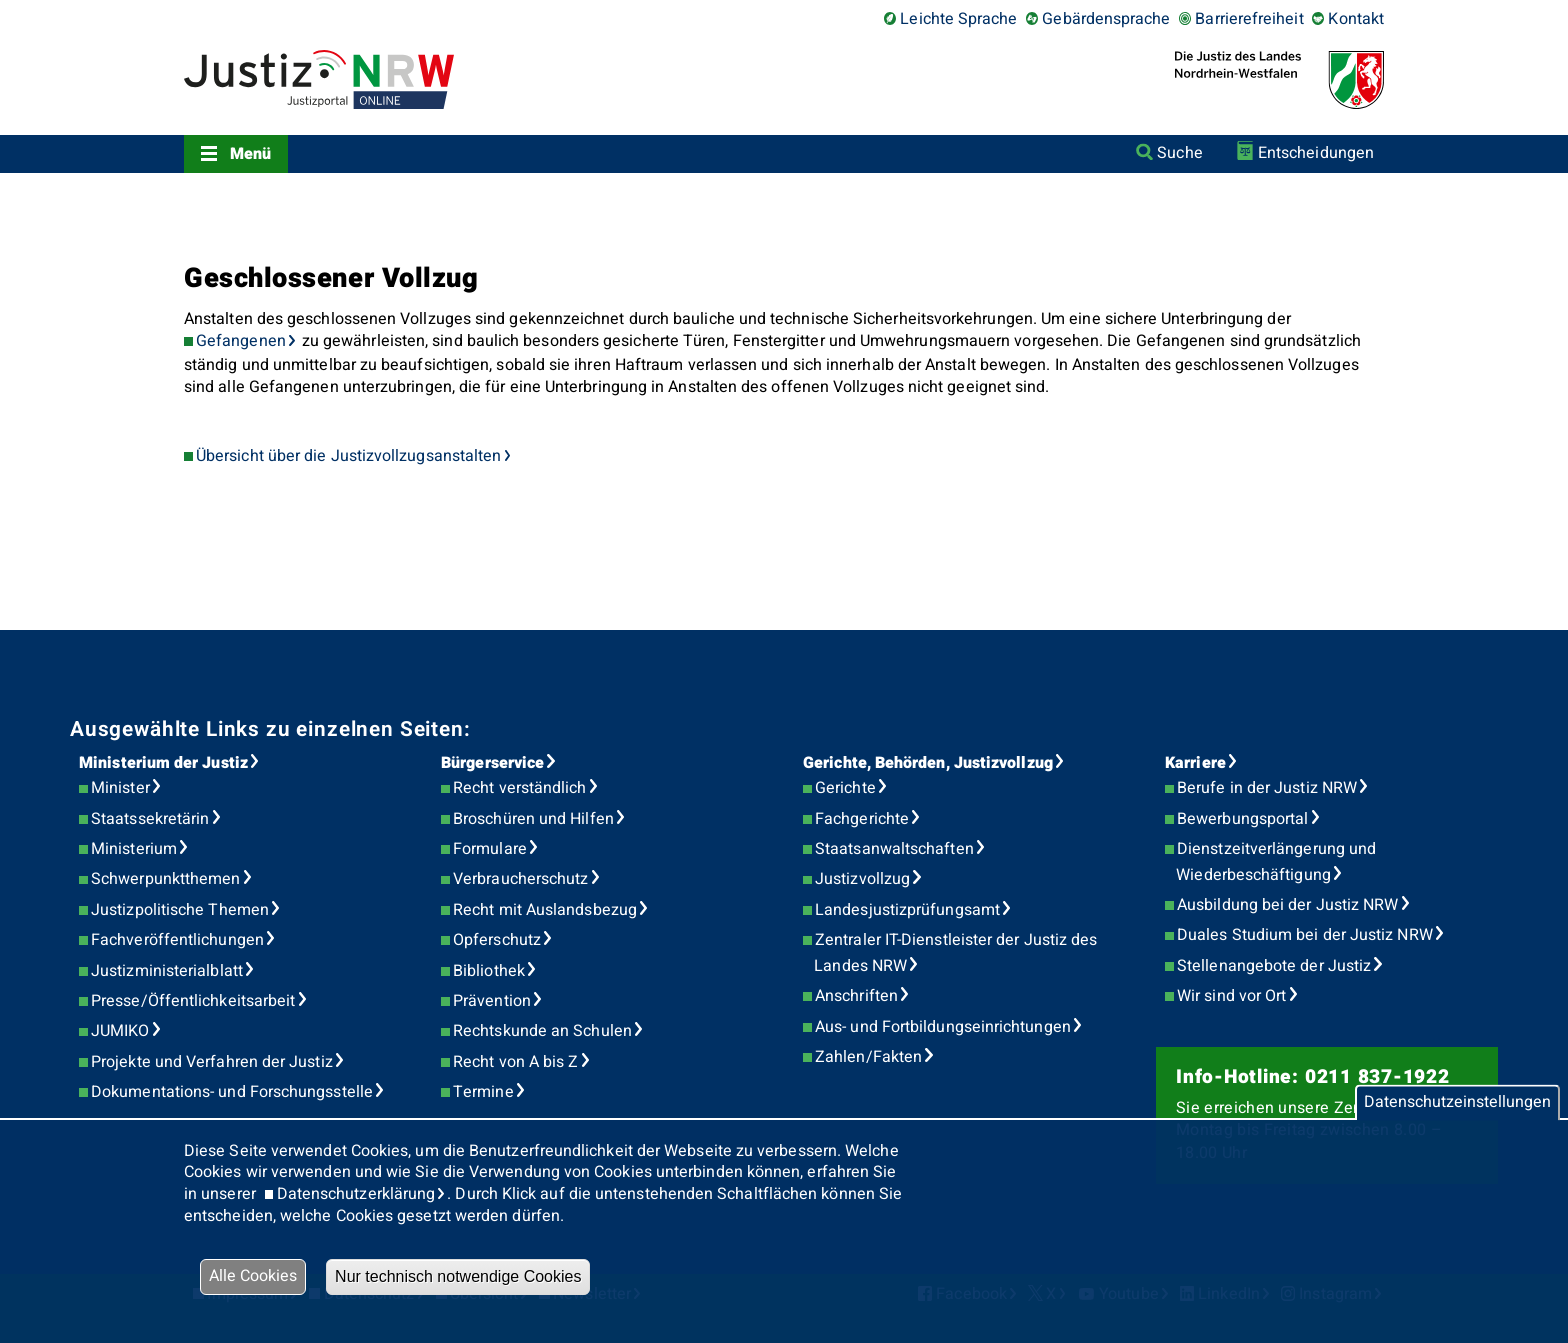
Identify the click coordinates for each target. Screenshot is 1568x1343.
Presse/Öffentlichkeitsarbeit (193, 1001)
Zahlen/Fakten (868, 1057)
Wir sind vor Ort (1231, 996)
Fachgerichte (862, 819)
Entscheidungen (1316, 153)
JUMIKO (120, 1031)
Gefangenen (241, 341)
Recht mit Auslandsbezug (545, 910)
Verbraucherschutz (520, 879)
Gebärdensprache (1106, 19)
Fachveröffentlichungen (177, 940)
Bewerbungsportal (1242, 819)
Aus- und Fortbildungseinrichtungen (943, 1027)
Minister (120, 788)
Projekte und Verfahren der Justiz (212, 1062)
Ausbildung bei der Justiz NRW (1287, 905)
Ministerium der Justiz (163, 763)
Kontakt (1356, 19)
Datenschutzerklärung (356, 1194)
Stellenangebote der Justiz (1274, 966)
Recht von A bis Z (515, 1062)
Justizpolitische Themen (180, 910)
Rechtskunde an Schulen (542, 1031)
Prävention (492, 1001)
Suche (1179, 153)
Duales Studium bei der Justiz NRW (1305, 935)
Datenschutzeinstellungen (1457, 1102)
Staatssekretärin (150, 819)
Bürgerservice (492, 763)
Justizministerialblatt (167, 971)
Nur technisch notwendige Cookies (458, 1276)
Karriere (1195, 763)
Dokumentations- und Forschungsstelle (232, 1092)
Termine (483, 1092)
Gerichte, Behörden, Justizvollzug (928, 763)
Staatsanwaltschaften (894, 849)
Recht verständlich (519, 788)
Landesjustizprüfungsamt (907, 910)
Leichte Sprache (958, 19)
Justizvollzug (862, 879)
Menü (250, 154)
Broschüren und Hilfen (533, 819)
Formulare (490, 849)
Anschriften (856, 996)
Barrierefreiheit (1249, 19)
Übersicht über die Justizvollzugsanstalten (348, 456)
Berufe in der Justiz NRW (1267, 788)
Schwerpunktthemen (165, 879)
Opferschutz (497, 940)
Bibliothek (489, 971)
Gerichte (845, 788)
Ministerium (134, 849)
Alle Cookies (253, 1276)
